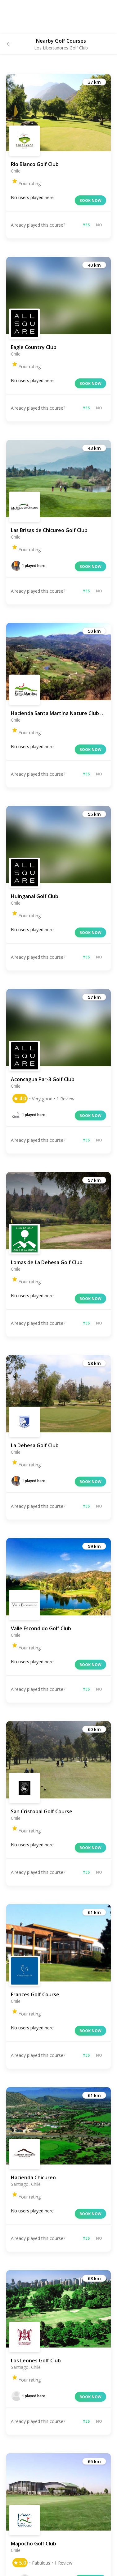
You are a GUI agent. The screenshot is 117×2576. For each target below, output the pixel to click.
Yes (86, 225)
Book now (90, 200)
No (99, 225)
